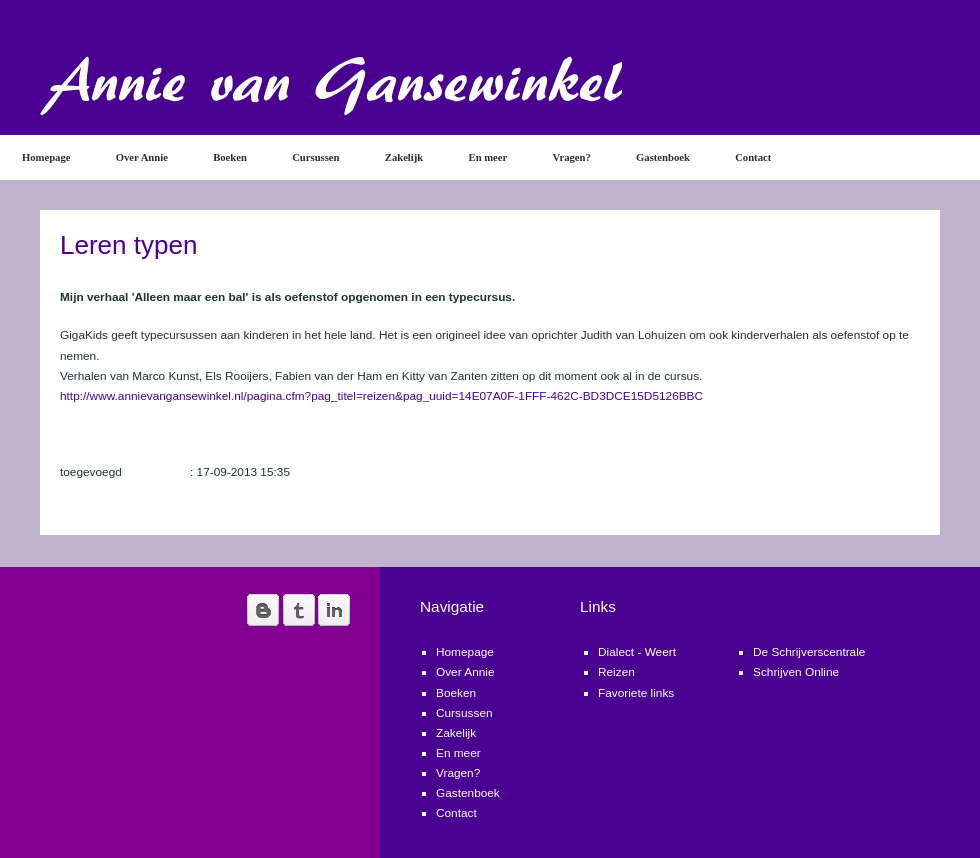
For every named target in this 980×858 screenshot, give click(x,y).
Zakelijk (404, 157)
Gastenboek (663, 157)
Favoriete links (636, 693)
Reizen (616, 672)
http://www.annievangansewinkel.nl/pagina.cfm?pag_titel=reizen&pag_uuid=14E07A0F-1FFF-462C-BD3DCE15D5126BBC (381, 396)
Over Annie (142, 157)
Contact (753, 157)
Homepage (46, 157)
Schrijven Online (796, 672)
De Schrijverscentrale (809, 652)
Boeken (230, 157)
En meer (488, 157)
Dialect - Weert (637, 652)
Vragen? (572, 157)
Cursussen (315, 157)
